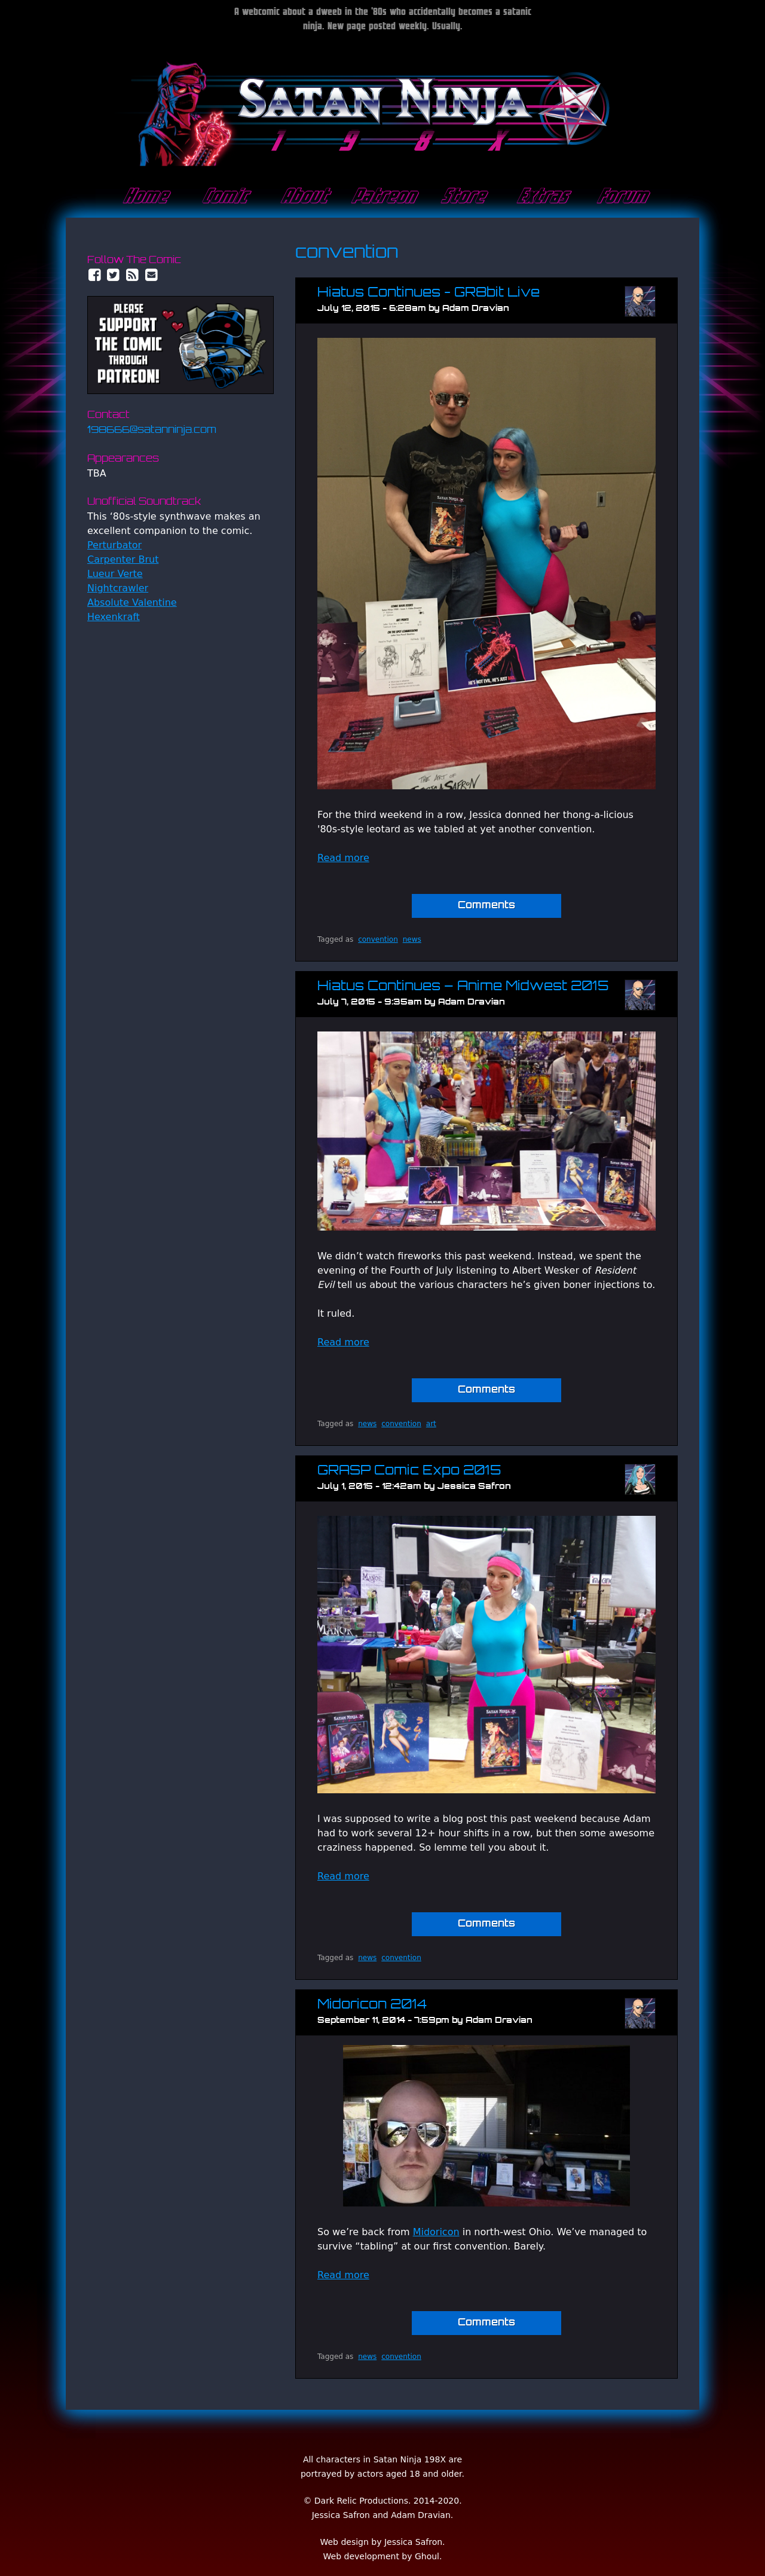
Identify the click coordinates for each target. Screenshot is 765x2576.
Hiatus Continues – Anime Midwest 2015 (462, 987)
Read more (343, 857)
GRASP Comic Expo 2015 (409, 1471)
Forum (621, 196)
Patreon (382, 196)
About (303, 196)
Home (144, 196)
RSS (133, 275)
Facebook (94, 275)
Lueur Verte (115, 573)
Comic (223, 196)
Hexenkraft (113, 616)
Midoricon (436, 2232)
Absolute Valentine (132, 602)
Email (152, 275)
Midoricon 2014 (372, 2005)
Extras (541, 196)
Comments (486, 906)
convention (378, 939)
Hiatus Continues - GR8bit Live (428, 293)
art (431, 1424)
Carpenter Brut (122, 559)
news (412, 939)
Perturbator (114, 545)
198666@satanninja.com (151, 430)
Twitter (113, 275)
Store (462, 196)
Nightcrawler (117, 588)
